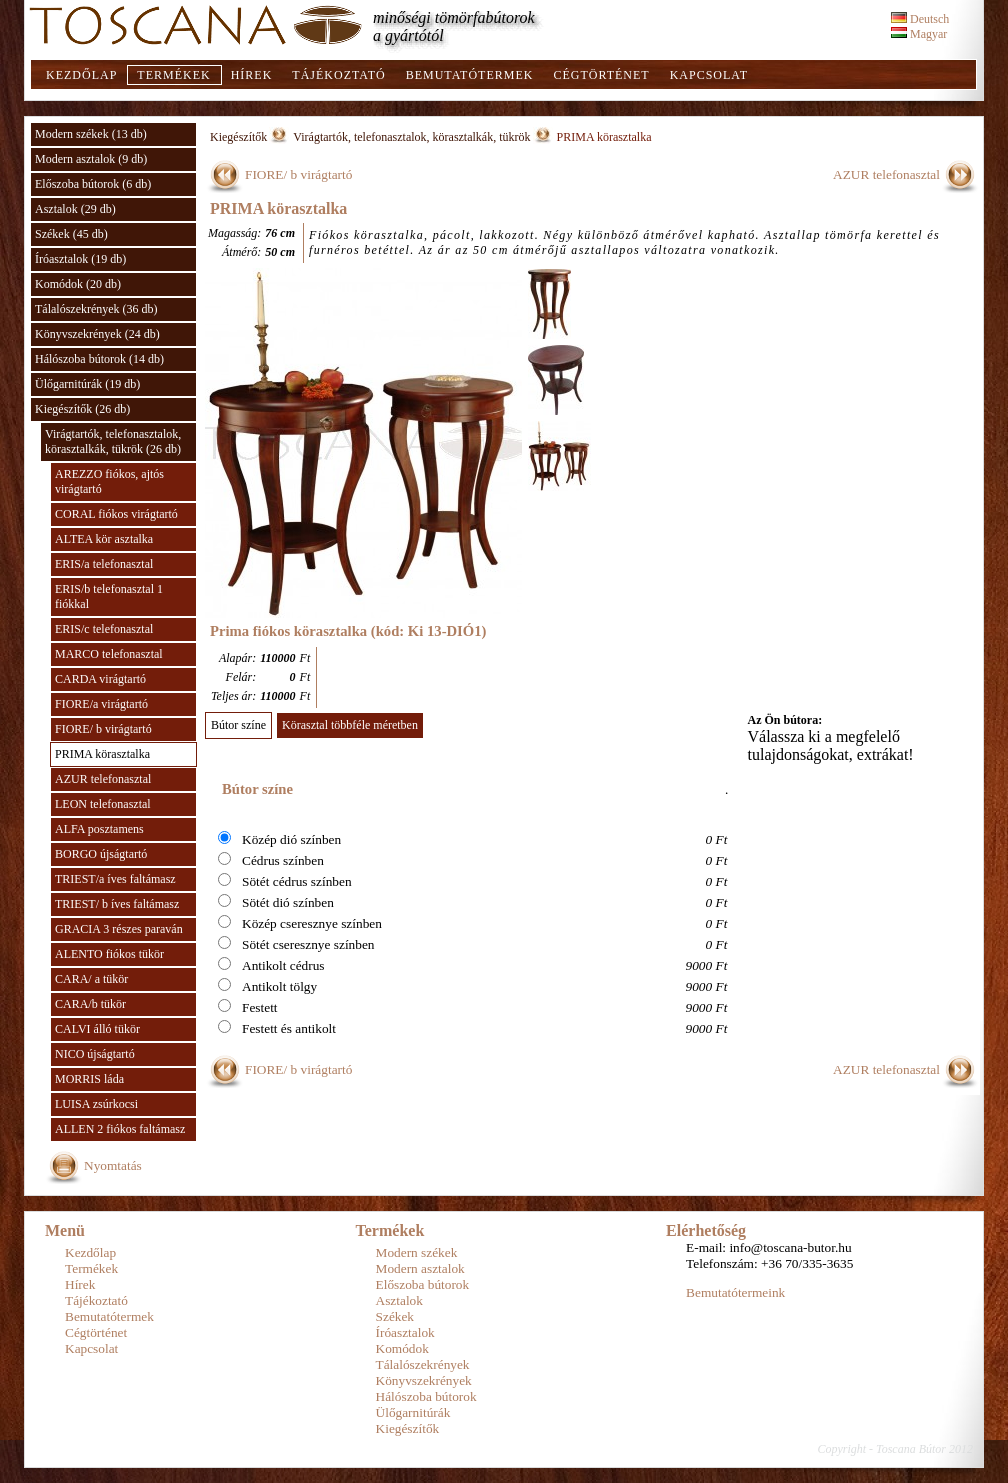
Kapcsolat (709, 75)
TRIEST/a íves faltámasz (115, 879)
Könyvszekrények (424, 1380)
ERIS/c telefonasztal (104, 629)
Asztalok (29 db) (75, 209)
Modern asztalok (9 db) (91, 159)
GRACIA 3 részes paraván (119, 929)
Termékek (173, 75)
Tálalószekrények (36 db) (96, 309)
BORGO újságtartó (101, 854)
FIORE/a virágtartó (101, 704)
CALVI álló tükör (97, 1029)
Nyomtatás (113, 1165)
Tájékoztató (338, 75)
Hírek (252, 75)
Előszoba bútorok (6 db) (93, 184)
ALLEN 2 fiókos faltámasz (120, 1129)
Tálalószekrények (423, 1364)
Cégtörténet (601, 75)
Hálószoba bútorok (426, 1396)
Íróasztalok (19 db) (80, 259)
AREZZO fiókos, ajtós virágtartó (109, 481)
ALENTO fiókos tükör (109, 954)
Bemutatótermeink (735, 1292)
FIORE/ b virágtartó (103, 729)
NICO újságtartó (95, 1054)
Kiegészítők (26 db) (82, 409)
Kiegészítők (238, 137)
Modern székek (417, 1252)
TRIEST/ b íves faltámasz (117, 904)
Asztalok (399, 1300)
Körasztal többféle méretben (350, 725)
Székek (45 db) (71, 234)
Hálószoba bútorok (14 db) (99, 359)
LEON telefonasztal (103, 804)
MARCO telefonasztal (109, 654)
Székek (395, 1316)
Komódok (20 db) (78, 284)
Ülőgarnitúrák (413, 1412)
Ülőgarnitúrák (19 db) (87, 384)
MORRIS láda (89, 1079)
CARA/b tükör (90, 1004)
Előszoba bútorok (423, 1284)
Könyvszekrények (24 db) (97, 334)
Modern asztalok (420, 1268)
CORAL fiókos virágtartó (116, 514)
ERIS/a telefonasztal (104, 564)
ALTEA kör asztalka (104, 539)
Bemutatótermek (470, 75)
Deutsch (920, 19)
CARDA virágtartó (100, 679)
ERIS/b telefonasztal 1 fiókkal (109, 596)
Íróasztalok (405, 1332)
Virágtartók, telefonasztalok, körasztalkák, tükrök (411, 137)
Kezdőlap (81, 75)
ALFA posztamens (99, 829)
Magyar (919, 34)
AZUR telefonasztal (103, 779)
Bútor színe (238, 725)
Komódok (402, 1348)
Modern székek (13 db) (91, 134)
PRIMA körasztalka (102, 754)
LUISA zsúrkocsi (96, 1104)
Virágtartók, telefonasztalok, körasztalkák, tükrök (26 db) (113, 441)
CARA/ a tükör (91, 979)
